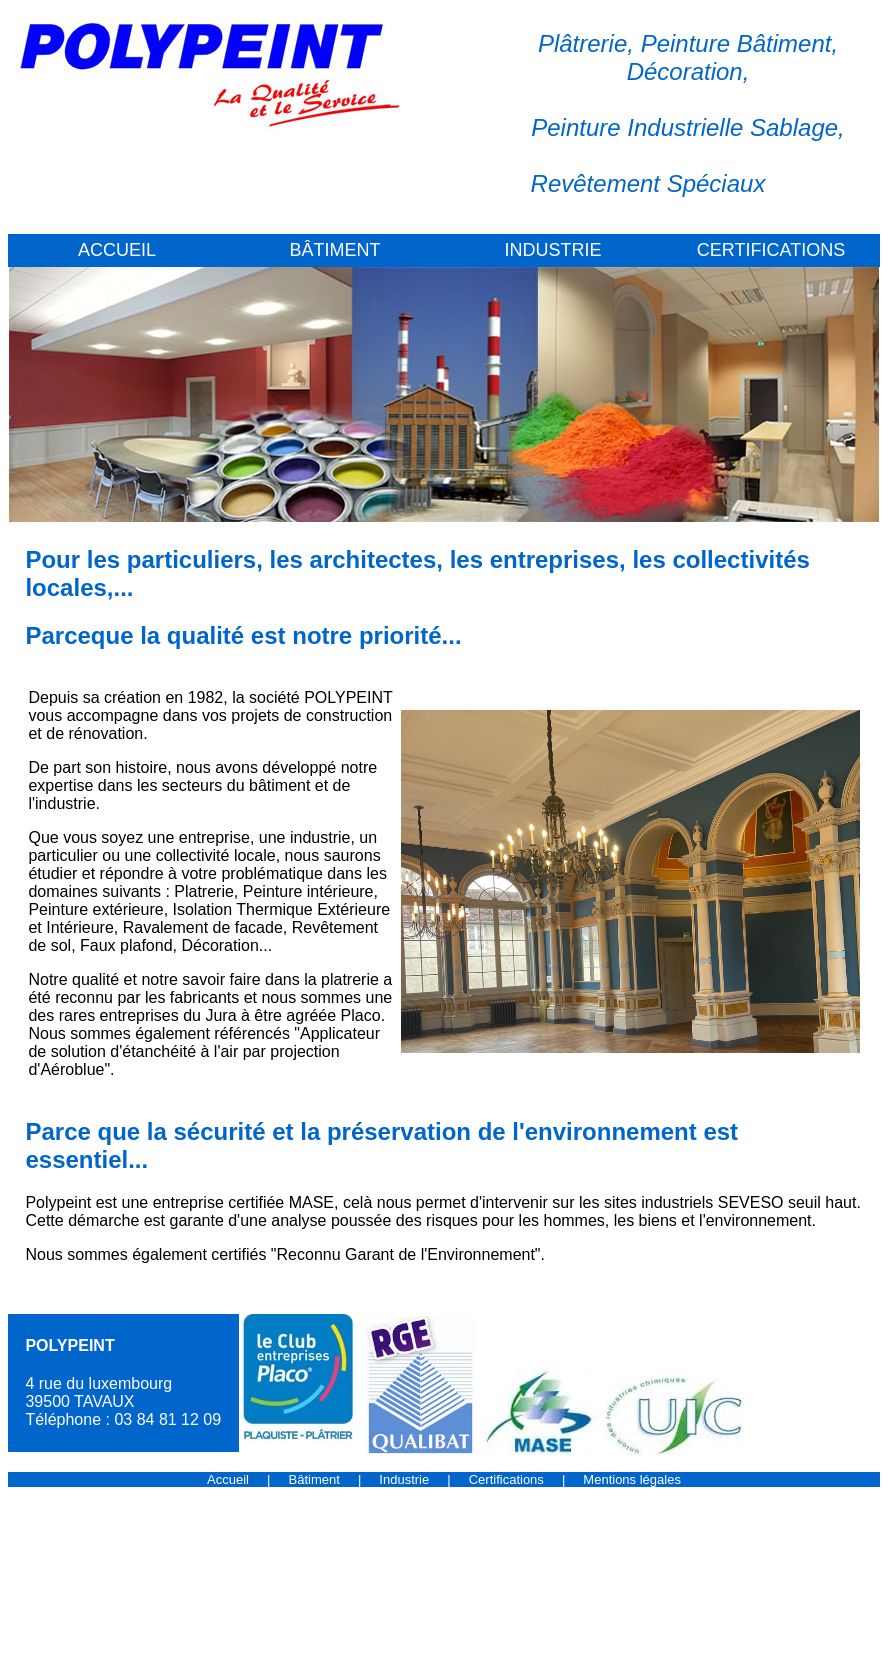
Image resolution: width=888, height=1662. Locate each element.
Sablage (794, 127)
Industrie (404, 1479)
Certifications (506, 1479)
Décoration (685, 71)
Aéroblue (72, 1069)
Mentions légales (632, 1479)
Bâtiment (314, 1479)
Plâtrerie (582, 43)
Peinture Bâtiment (736, 43)
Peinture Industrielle (637, 127)
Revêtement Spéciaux (648, 183)
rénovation (105, 733)
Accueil (228, 1479)
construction (349, 715)
